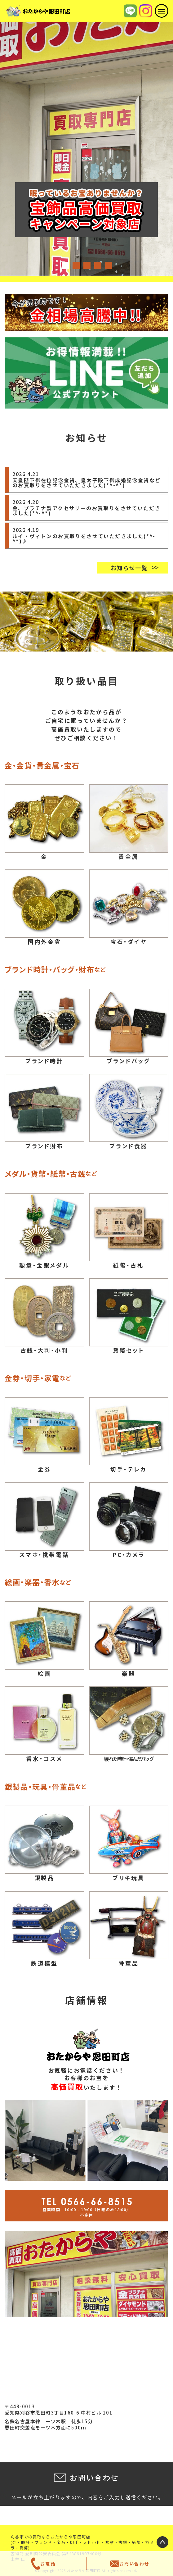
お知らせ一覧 (129, 568)
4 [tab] (97, 265)
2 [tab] (76, 265)
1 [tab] (65, 265)
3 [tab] (86, 265)
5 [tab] (108, 265)
